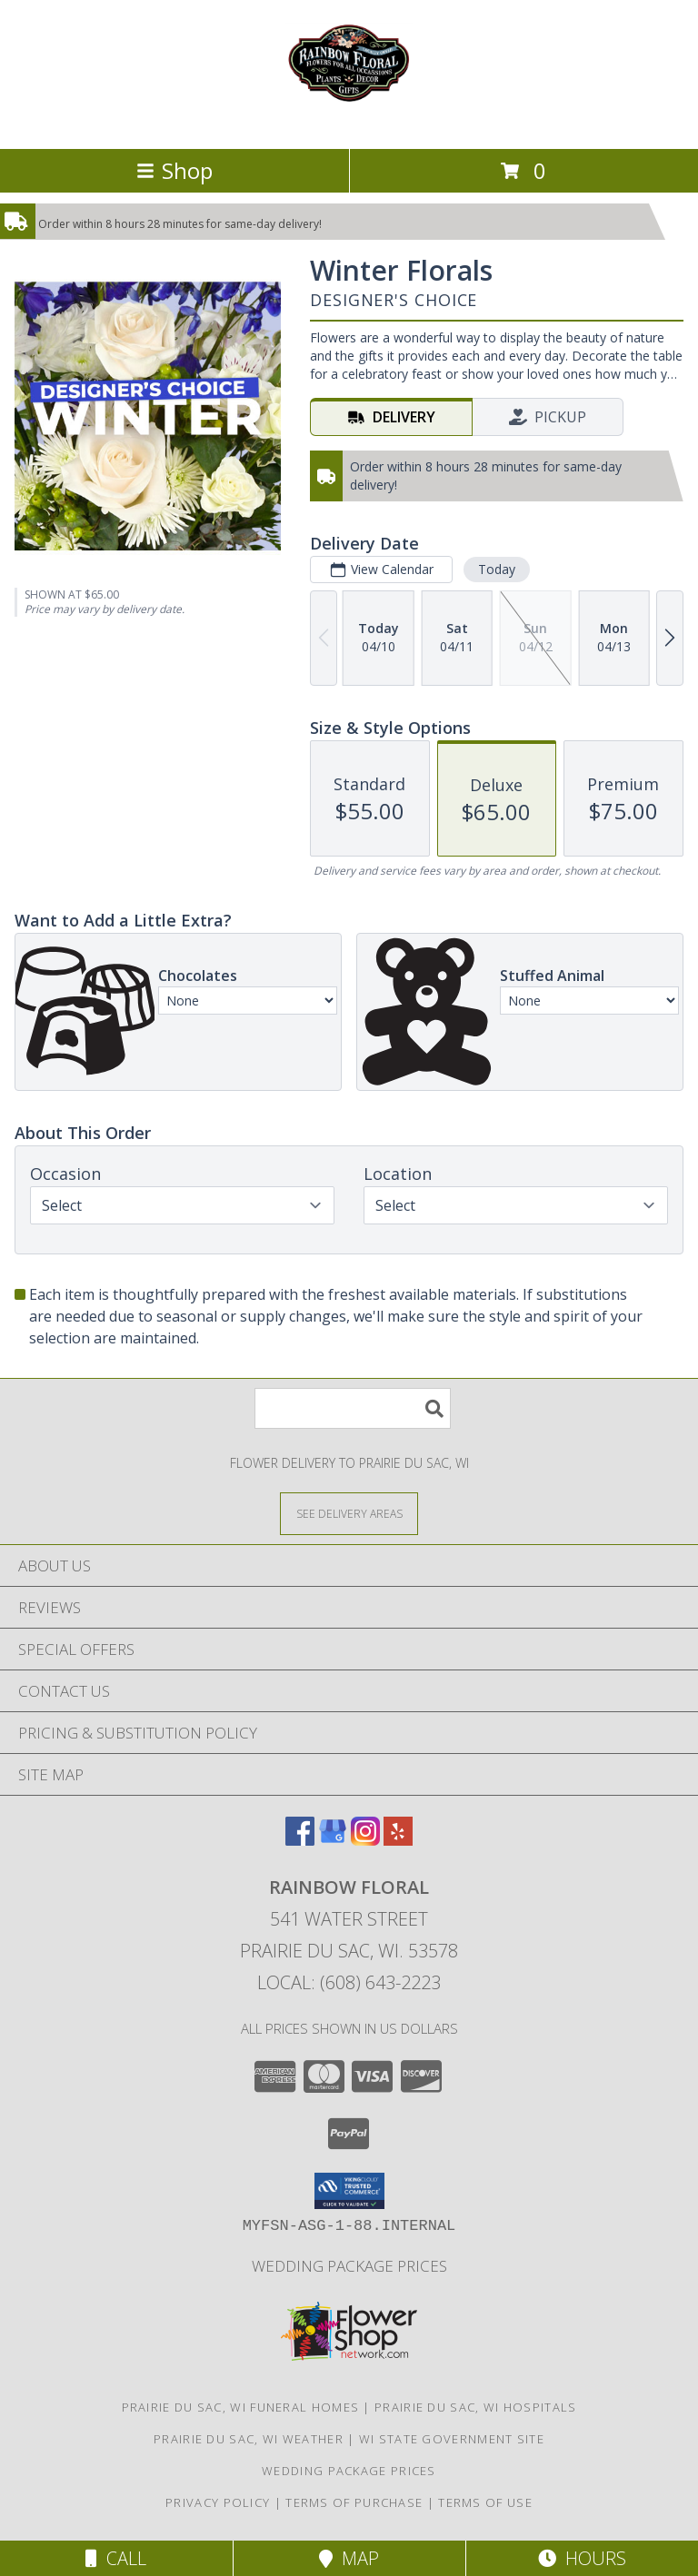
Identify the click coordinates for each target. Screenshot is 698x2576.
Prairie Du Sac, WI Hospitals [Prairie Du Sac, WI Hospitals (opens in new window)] (475, 2407)
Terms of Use (485, 2502)
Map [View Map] (349, 2558)
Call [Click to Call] (115, 2558)
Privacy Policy (217, 2502)
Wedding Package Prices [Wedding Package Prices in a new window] (349, 2265)
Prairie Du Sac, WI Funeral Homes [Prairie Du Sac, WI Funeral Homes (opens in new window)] (241, 2407)
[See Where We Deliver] (349, 1512)
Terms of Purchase (354, 2502)
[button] (349, 2191)
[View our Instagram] (365, 1839)
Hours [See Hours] (582, 2558)
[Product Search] (352, 1408)
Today (496, 569)
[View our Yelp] (398, 1839)
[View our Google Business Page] (332, 1839)
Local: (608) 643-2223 (349, 1982)
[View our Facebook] (299, 1839)
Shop (174, 170)
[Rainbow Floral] (349, 122)
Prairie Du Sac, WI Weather (249, 2439)
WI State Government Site (451, 2439)
